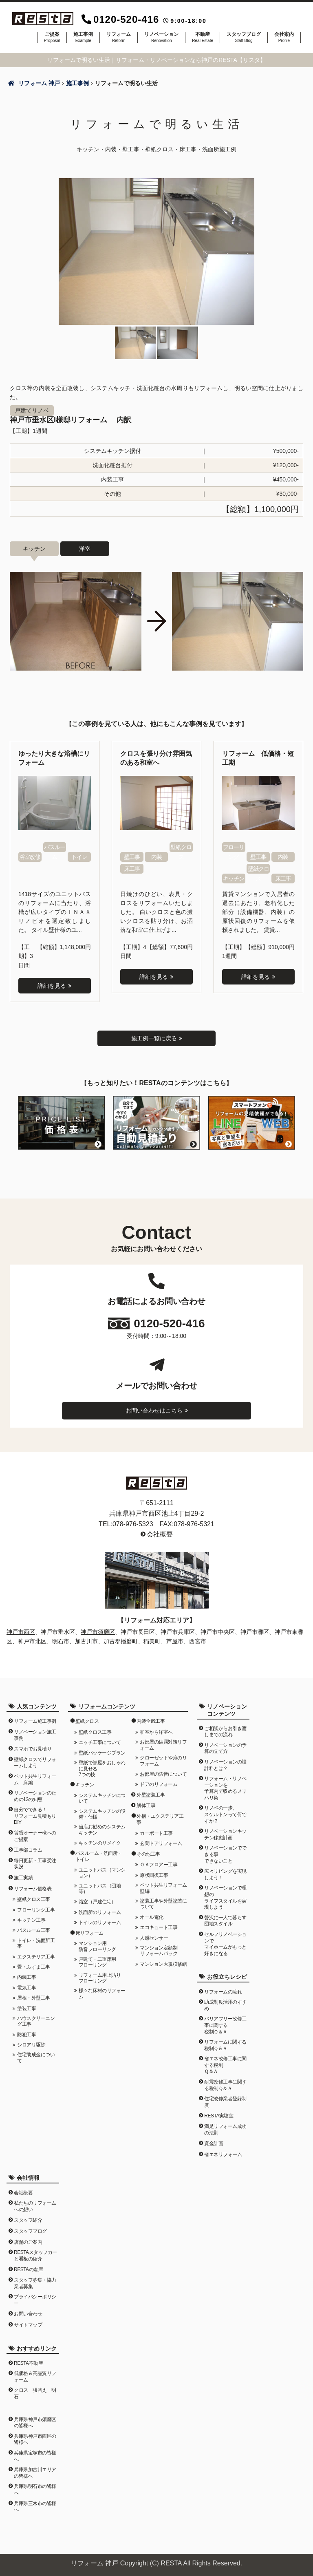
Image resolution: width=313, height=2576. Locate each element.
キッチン (34, 548)
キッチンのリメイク (100, 1842)
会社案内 (284, 37)
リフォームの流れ (223, 1991)
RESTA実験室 (218, 2115)
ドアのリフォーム (158, 1784)
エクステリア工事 (36, 1956)
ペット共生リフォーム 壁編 (164, 1887)
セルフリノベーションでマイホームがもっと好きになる (225, 1943)
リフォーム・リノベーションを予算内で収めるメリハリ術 (225, 1787)
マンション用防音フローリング (97, 1945)
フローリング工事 (36, 1909)
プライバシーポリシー (35, 2299)
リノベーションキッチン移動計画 (225, 1834)
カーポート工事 (156, 1833)
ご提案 (52, 37)
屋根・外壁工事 (33, 1997)
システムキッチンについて (102, 1797)
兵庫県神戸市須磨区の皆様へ (35, 2422)
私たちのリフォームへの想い (35, 2206)
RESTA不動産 (28, 2362)
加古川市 (86, 1640)
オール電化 (151, 1916)
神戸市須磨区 (98, 1631)
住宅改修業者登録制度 (225, 2101)
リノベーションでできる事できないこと (225, 1854)
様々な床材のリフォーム (102, 1993)
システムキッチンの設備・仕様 (102, 1813)
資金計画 (213, 2143)
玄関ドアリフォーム (161, 1843)
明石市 (60, 1640)
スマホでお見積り (32, 1748)
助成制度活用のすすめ (225, 2005)
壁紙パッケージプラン (102, 1752)
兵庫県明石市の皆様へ (35, 2489)
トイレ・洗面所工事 (36, 1942)
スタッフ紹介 (28, 2220)
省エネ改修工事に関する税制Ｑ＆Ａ (225, 2064)
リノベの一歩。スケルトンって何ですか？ (225, 1814)
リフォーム (118, 37)
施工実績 (23, 1877)
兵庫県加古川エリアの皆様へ (35, 2472)
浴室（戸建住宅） (97, 1901)
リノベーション (161, 37)
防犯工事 (26, 2034)
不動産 (202, 37)
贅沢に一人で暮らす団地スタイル (225, 1920)
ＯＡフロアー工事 (158, 1864)
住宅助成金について (36, 2057)
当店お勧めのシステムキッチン (102, 1829)
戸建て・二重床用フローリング (97, 1961)
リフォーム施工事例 (35, 1721)
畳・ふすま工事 (33, 1966)
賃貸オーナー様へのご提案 (35, 1836)
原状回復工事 (154, 1874)
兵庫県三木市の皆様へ (35, 2506)
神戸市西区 (21, 1631)
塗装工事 (26, 2008)
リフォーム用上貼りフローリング (100, 1977)
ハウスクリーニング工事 (36, 2020)
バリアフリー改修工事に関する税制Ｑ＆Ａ (225, 2024)
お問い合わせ (28, 2313)
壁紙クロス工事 (33, 1899)
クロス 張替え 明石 (35, 2393)
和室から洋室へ (156, 1732)
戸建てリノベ (32, 410)
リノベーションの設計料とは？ (225, 1765)
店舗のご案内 (28, 2241)
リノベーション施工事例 (35, 1734)
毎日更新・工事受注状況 (35, 1863)
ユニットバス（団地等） (100, 1888)
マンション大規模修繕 (163, 1963)
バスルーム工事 (33, 1930)
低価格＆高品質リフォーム (35, 2376)
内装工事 (26, 1977)
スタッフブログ (244, 37)
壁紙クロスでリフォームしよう (35, 1762)
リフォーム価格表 (32, 1888)
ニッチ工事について (100, 1742)
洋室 (84, 548)
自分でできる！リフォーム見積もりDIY (35, 1815)
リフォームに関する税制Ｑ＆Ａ (225, 2045)
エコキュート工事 (158, 1927)
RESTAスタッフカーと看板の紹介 (35, 2255)
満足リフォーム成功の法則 (225, 2129)
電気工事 (26, 1987)
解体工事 (146, 1805)
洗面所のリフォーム (100, 1911)
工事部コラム (28, 1849)
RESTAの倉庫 (28, 2269)
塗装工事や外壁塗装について (163, 1903)
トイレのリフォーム (100, 1922)
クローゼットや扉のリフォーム (163, 1760)
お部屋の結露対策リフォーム (163, 1744)
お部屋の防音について (163, 1773)
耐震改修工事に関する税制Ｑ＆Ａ (225, 2085)
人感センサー (154, 1937)
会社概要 (160, 1533)
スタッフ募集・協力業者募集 (35, 2283)
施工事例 (83, 37)
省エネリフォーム (223, 2154)
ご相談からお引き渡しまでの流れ (225, 1731)
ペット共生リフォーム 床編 (35, 1779)
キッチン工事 (31, 1920)
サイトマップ (28, 2324)
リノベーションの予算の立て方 (225, 1748)
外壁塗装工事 (151, 1794)
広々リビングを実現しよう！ (225, 1874)
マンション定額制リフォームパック (158, 1950)
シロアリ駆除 (31, 2044)
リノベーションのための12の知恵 (35, 1796)
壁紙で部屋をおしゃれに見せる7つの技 (102, 1768)
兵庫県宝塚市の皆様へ (35, 2456)
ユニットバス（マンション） (102, 1872)
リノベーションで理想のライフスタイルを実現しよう (225, 1897)
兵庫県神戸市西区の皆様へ (35, 2439)
